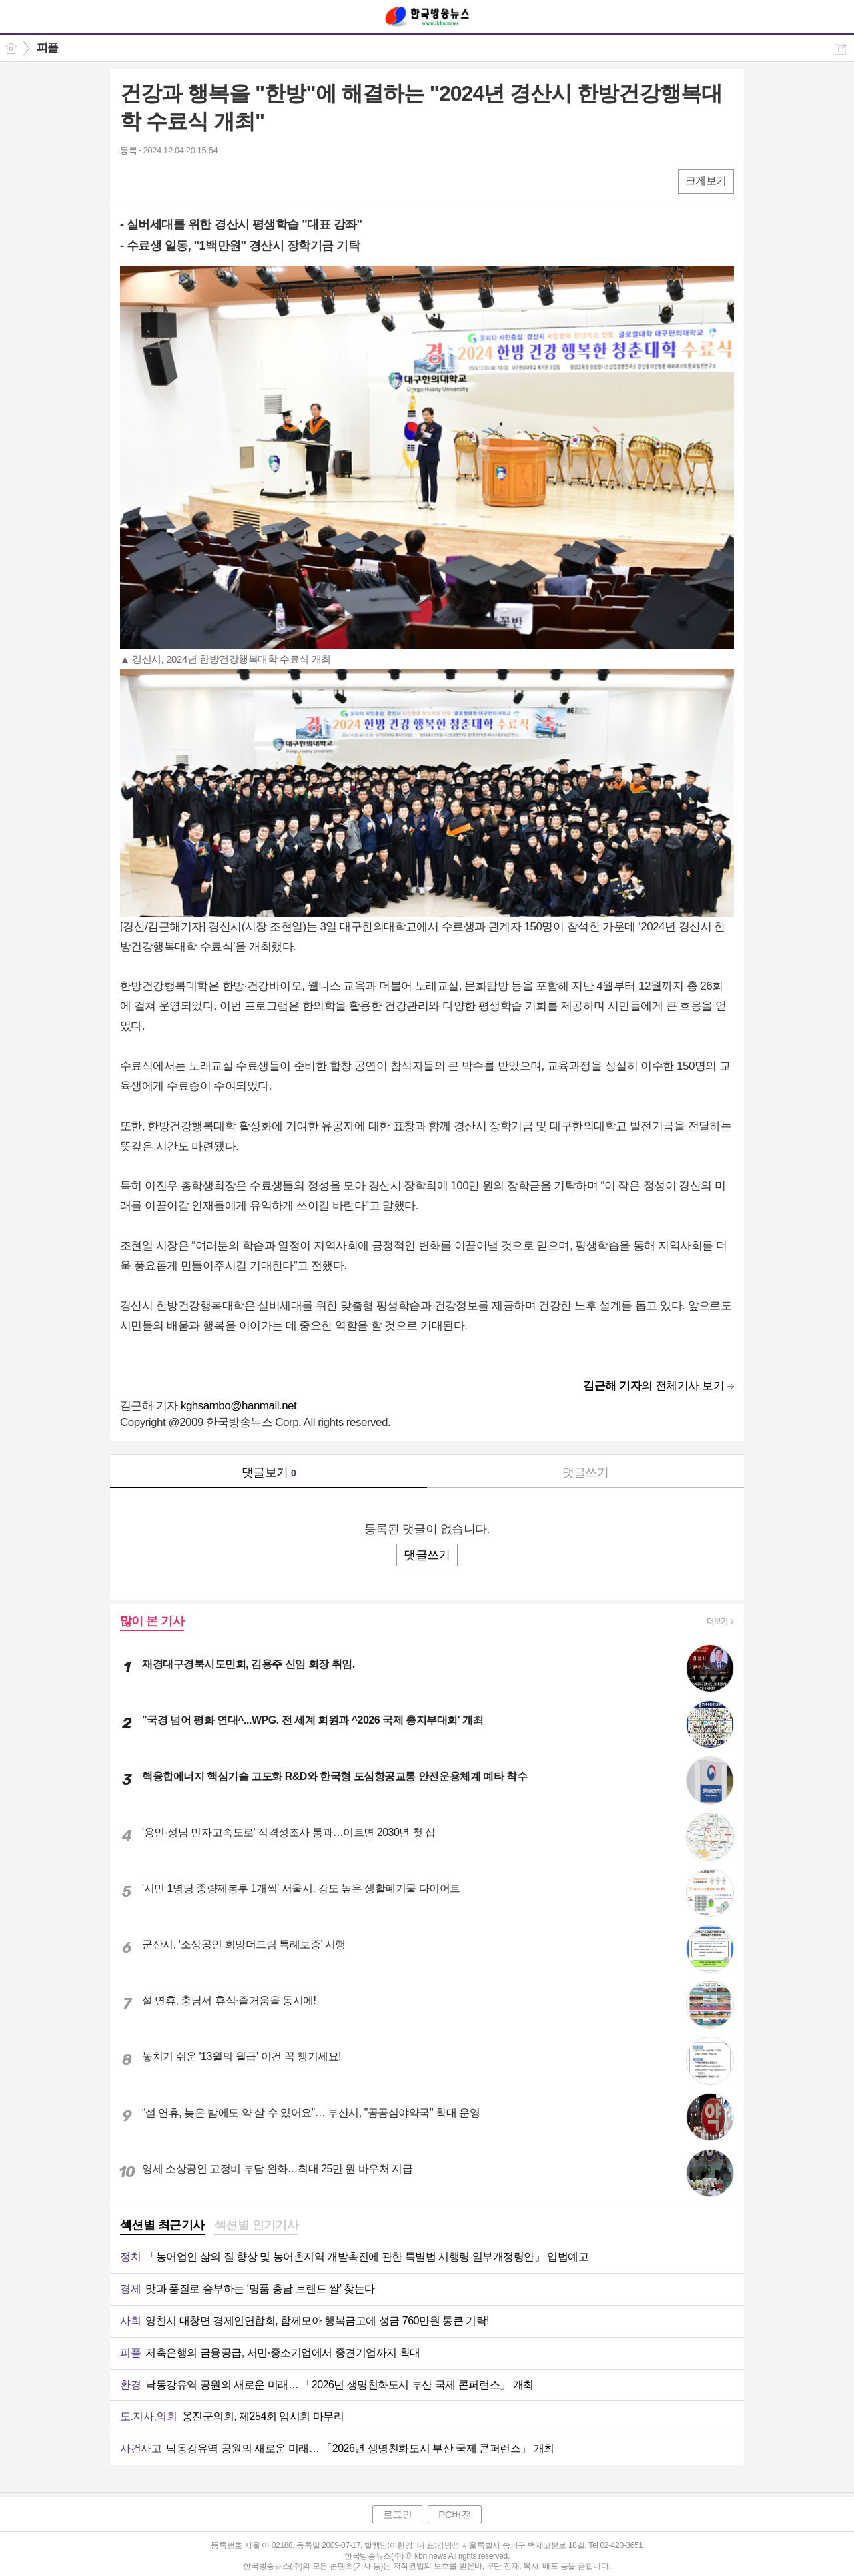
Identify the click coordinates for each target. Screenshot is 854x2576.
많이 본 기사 (152, 1621)
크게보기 (706, 180)
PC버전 (454, 2514)
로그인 (397, 2514)
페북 (131, 180)
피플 (48, 47)
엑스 (158, 180)
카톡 (185, 180)
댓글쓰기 (585, 1472)
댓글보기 (269, 1472)
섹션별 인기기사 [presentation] (256, 2225)
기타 (212, 180)
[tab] (162, 2226)
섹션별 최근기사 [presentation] (162, 2225)
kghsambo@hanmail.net (238, 1405)
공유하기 (840, 49)
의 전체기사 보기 (653, 1385)
